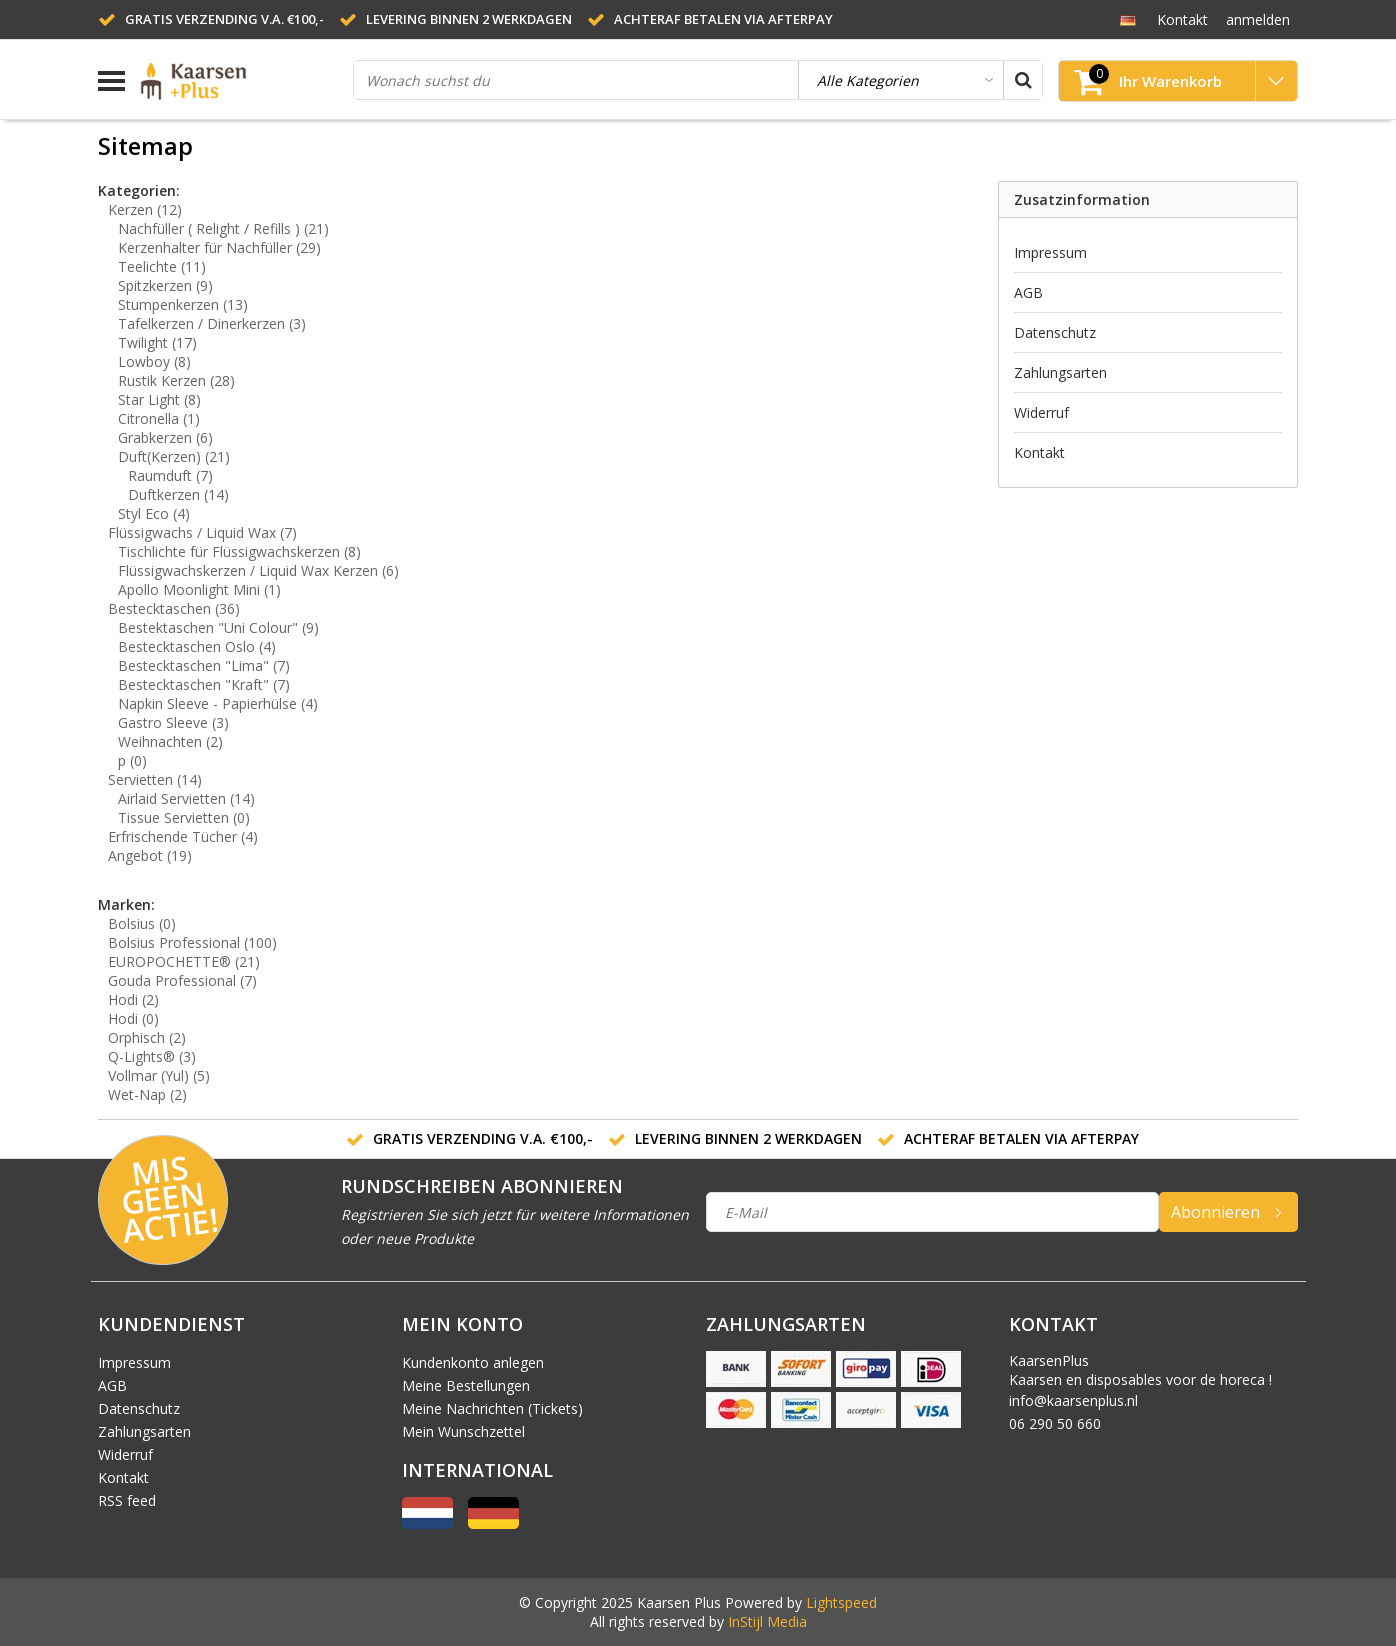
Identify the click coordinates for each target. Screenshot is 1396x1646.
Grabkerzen (165, 437)
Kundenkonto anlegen (473, 1362)
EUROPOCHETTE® (184, 961)
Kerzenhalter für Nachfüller (219, 247)
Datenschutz (1055, 332)
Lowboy (154, 361)
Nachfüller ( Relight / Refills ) (223, 228)
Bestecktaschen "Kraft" (204, 684)
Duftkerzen (178, 494)
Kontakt (1039, 452)
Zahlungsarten (1060, 372)
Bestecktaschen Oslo (197, 646)
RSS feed (127, 1500)
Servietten (155, 779)
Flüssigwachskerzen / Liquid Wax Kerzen (258, 570)
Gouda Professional (182, 980)
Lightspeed (841, 1602)
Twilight (157, 342)
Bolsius (142, 923)
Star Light (159, 399)
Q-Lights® (152, 1056)
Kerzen (145, 209)
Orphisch (147, 1037)
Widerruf (1041, 412)
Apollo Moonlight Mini (199, 589)
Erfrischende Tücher (183, 836)
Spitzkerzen (165, 285)
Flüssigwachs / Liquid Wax (202, 532)
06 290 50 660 (1055, 1423)
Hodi (133, 999)
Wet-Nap (147, 1094)
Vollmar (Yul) (159, 1075)
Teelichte (162, 266)
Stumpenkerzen (183, 304)
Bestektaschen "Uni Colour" (218, 627)
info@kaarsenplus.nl (1073, 1400)
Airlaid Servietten (186, 798)
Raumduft (170, 475)
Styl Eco (154, 513)
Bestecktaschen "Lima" (204, 665)
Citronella (159, 418)
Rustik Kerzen (176, 380)
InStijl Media (767, 1621)
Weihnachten (170, 741)
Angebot (150, 855)
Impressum (1050, 252)
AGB (1028, 292)
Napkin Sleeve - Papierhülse (218, 703)
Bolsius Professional (192, 942)
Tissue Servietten (184, 817)
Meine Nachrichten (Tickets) (492, 1408)
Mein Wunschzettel (463, 1431)
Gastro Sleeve (173, 722)
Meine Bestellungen (466, 1385)
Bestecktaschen (174, 608)
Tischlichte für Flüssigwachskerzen (239, 551)
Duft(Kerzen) (174, 456)
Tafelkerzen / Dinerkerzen (212, 323)
